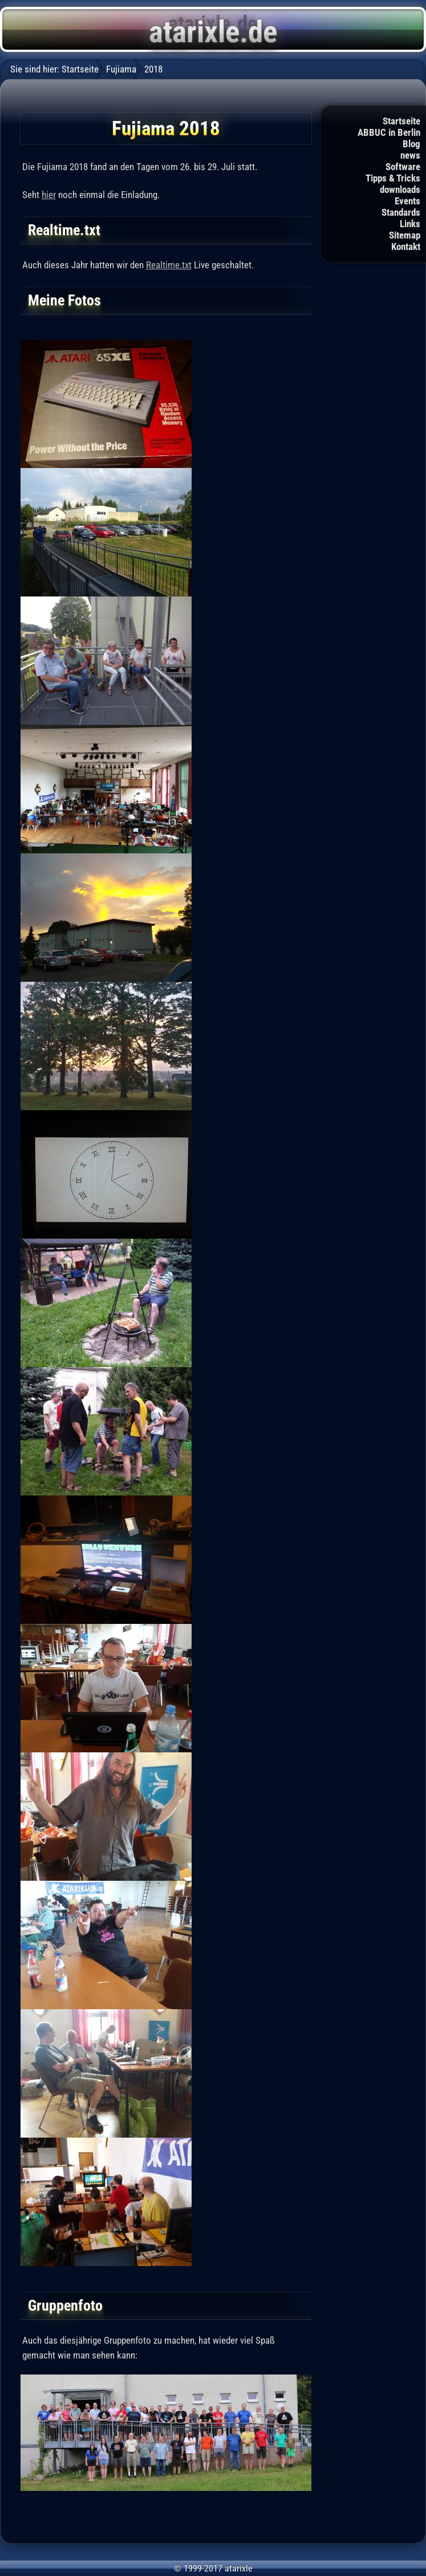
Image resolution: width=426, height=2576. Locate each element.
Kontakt (405, 246)
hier (49, 194)
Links (410, 223)
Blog (411, 144)
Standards (401, 212)
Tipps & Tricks (393, 178)
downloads (400, 189)
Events (407, 201)
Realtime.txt (169, 265)
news (410, 155)
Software (403, 166)
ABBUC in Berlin (389, 132)
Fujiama (121, 69)
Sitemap (404, 235)
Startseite (401, 121)
